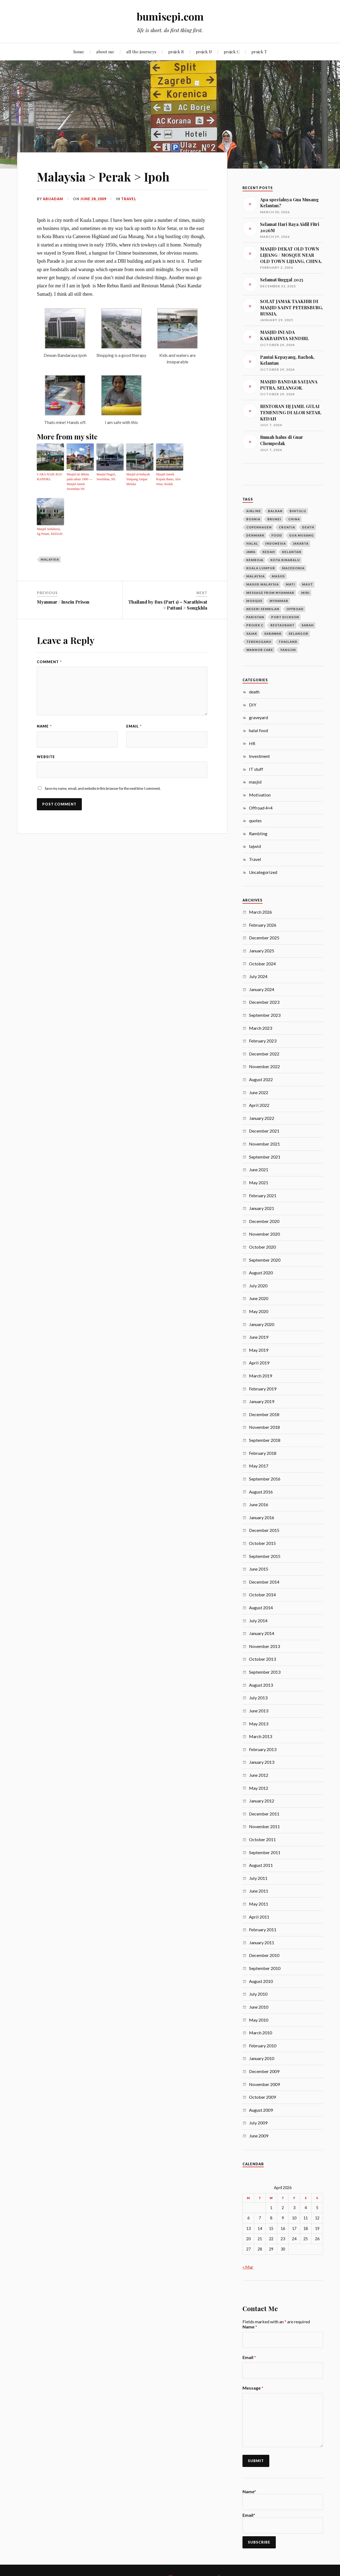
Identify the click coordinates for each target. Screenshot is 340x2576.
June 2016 (258, 1504)
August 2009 (261, 2110)
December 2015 (264, 1530)
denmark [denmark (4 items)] (255, 535)
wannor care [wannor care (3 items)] (259, 650)
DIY (252, 704)
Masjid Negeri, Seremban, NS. (106, 476)
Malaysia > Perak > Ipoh (103, 177)
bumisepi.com (170, 16)
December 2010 (264, 1955)
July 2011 (258, 1878)
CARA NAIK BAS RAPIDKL (49, 476)
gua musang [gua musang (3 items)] (301, 535)
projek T (259, 51)
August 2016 (261, 1491)
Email (134, 726)
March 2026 (260, 911)
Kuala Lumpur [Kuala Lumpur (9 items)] (260, 568)
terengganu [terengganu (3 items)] (258, 641)
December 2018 (264, 1414)
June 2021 (258, 1169)
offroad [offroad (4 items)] (295, 609)
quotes (255, 820)
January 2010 (261, 2058)
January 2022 (261, 1118)
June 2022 (258, 1092)
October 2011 (262, 1839)
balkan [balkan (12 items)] (275, 511)
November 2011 (264, 1826)
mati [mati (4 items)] (290, 584)
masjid (255, 781)
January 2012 (261, 1800)
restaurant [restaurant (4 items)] (282, 625)
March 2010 (260, 2032)
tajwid (255, 846)
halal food (258, 730)
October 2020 (262, 1246)
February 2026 (262, 924)
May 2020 (258, 1311)
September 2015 (264, 1556)
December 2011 (264, 1813)
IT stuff (256, 769)
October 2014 (262, 1594)
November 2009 (264, 2084)
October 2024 (262, 963)
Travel (128, 199)
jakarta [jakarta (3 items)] (301, 543)
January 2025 (261, 950)
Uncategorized (263, 872)
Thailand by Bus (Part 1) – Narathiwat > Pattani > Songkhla (167, 605)
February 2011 (262, 1929)
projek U (204, 51)
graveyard (258, 717)
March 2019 (260, 1375)
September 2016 (264, 1478)
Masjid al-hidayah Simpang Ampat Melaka (138, 479)
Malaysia (50, 559)
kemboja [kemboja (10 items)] (254, 560)
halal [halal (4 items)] (252, 543)
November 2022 (264, 1066)
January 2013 (261, 1762)
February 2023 (262, 1040)
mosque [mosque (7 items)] (254, 601)
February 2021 (262, 1195)
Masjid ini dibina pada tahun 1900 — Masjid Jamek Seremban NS (79, 481)
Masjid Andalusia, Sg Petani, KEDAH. (50, 531)
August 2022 (261, 1079)
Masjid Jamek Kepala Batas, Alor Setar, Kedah (168, 479)
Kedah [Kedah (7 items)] (269, 552)
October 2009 (262, 2097)
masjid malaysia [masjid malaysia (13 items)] (262, 584)
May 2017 (258, 1465)
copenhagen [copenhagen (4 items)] (259, 527)
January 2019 (261, 1401)
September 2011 (264, 1852)
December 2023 (264, 1002)
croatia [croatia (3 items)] (287, 527)
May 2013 (258, 1723)
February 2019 (262, 1388)
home (78, 51)
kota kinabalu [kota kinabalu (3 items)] (285, 560)
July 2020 (258, 1285)
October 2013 (262, 1659)
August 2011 (261, 1865)
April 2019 (259, 1362)
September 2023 (264, 1015)
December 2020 (264, 1221)
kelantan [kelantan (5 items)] (291, 552)
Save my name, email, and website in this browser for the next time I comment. (103, 788)
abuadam (53, 199)
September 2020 (264, 1259)
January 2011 (261, 1942)
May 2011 (258, 1903)
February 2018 (262, 1453)
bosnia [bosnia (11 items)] (253, 519)
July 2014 (258, 1620)
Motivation (260, 794)
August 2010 (261, 1981)
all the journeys (141, 51)
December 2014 (264, 1581)
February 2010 (262, 2045)
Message (252, 2387)
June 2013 (258, 1710)
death (254, 691)
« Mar (247, 2266)
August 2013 (261, 1684)
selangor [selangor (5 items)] (298, 633)
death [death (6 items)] (308, 527)
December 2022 (264, 1053)
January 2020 (261, 1324)
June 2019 (258, 1337)
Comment (49, 662)
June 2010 (258, 2006)
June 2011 (258, 1890)
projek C (231, 51)
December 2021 (264, 1130)
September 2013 (264, 1671)
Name (44, 726)
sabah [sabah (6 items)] (308, 625)
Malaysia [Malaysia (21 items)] (255, 576)
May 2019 (258, 1350)
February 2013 (262, 1749)
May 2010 (258, 2019)
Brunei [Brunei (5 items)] (274, 519)
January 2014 (261, 1633)
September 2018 (264, 1440)
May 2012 (258, 1788)
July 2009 (258, 2122)
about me (105, 51)
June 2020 (258, 1298)
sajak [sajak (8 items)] (251, 633)
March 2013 (260, 1736)
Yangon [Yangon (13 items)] (288, 650)
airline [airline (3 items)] (253, 511)
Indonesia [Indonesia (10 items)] (275, 543)
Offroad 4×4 (261, 807)
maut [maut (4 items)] (307, 584)
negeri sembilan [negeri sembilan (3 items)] (262, 609)
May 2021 (258, 1182)
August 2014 (261, 1607)
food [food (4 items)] (276, 535)
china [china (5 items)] (294, 519)
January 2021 (261, 1208)
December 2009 (264, 2071)
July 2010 (258, 1993)
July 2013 (258, 1697)
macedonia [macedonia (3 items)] (293, 568)
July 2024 (258, 976)
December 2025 (264, 937)
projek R (176, 51)
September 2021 (264, 1156)
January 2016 (261, 1517)
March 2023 (260, 1028)
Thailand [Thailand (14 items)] (288, 641)
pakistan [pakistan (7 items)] (255, 617)
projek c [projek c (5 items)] (254, 625)
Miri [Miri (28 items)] (305, 592)
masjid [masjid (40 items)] (278, 576)
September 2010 (264, 1968)
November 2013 (264, 1646)
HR (252, 743)
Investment (259, 756)
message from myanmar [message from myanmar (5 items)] (270, 592)
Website (46, 757)
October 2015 (262, 1543)
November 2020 (264, 1233)
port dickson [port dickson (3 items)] (285, 617)
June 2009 (258, 2135)
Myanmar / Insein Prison (63, 602)
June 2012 (258, 1775)
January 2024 (261, 989)
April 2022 (259, 1105)
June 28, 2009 (93, 199)
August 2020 (261, 1272)
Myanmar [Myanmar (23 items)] (279, 601)
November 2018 (264, 1427)
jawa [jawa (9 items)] (250, 552)
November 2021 (264, 1143)
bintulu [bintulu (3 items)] (298, 511)
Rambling (258, 833)
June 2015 (258, 1568)
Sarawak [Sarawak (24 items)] (272, 633)
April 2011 (259, 1916)
